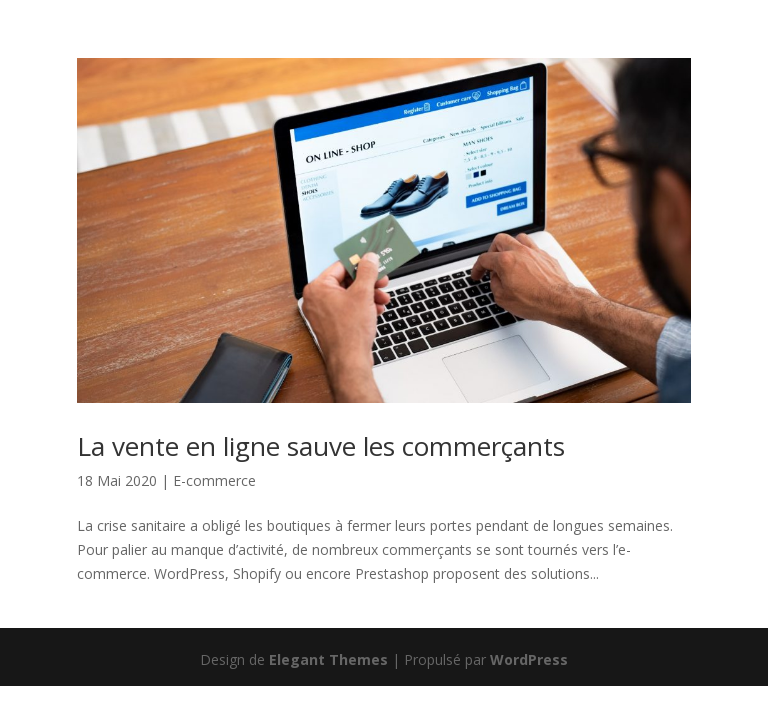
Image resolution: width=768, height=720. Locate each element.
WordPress (529, 659)
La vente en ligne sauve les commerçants (321, 446)
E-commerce (214, 480)
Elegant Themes (328, 659)
